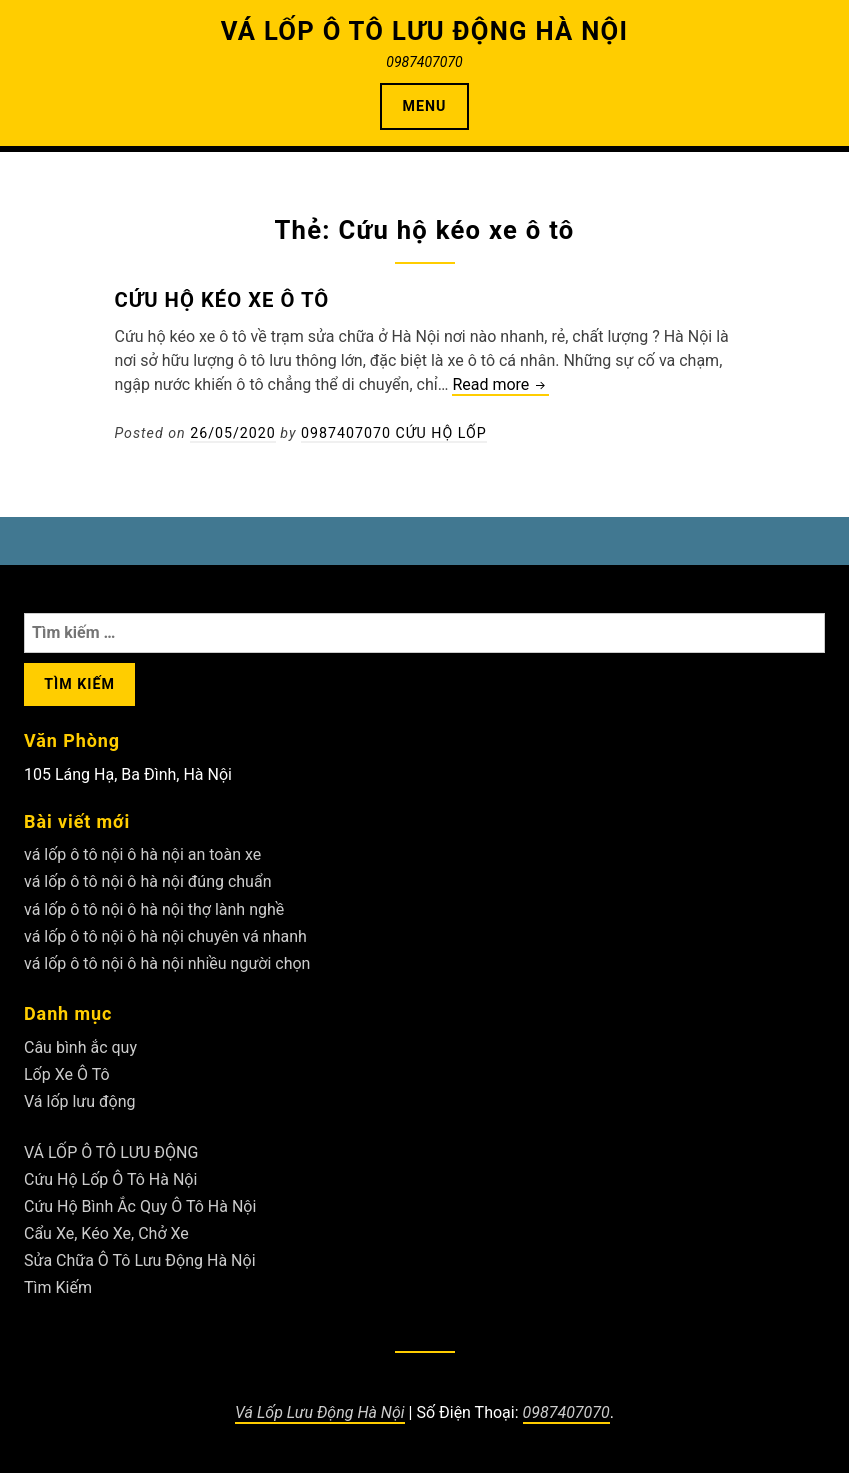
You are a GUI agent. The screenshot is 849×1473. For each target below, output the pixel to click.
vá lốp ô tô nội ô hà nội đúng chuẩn (147, 881)
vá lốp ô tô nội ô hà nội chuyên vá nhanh (165, 936)
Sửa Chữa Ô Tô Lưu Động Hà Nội (140, 1260)
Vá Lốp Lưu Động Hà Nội (320, 1412)
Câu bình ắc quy (80, 1047)
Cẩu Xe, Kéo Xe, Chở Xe (106, 1233)
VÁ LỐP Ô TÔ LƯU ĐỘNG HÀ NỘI (425, 31)
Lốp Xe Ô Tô (67, 1074)
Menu (425, 106)
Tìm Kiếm (58, 1287)
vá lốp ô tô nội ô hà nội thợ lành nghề (154, 909)
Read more (500, 385)
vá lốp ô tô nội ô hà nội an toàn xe (142, 854)
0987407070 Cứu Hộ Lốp (394, 433)
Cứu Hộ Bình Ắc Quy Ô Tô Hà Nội (140, 1206)
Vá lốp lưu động (80, 1101)
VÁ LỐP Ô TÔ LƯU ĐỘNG (111, 1152)
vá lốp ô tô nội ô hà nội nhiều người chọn (167, 963)
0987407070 (566, 1412)
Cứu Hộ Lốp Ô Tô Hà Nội (110, 1179)
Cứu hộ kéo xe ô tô (222, 300)
